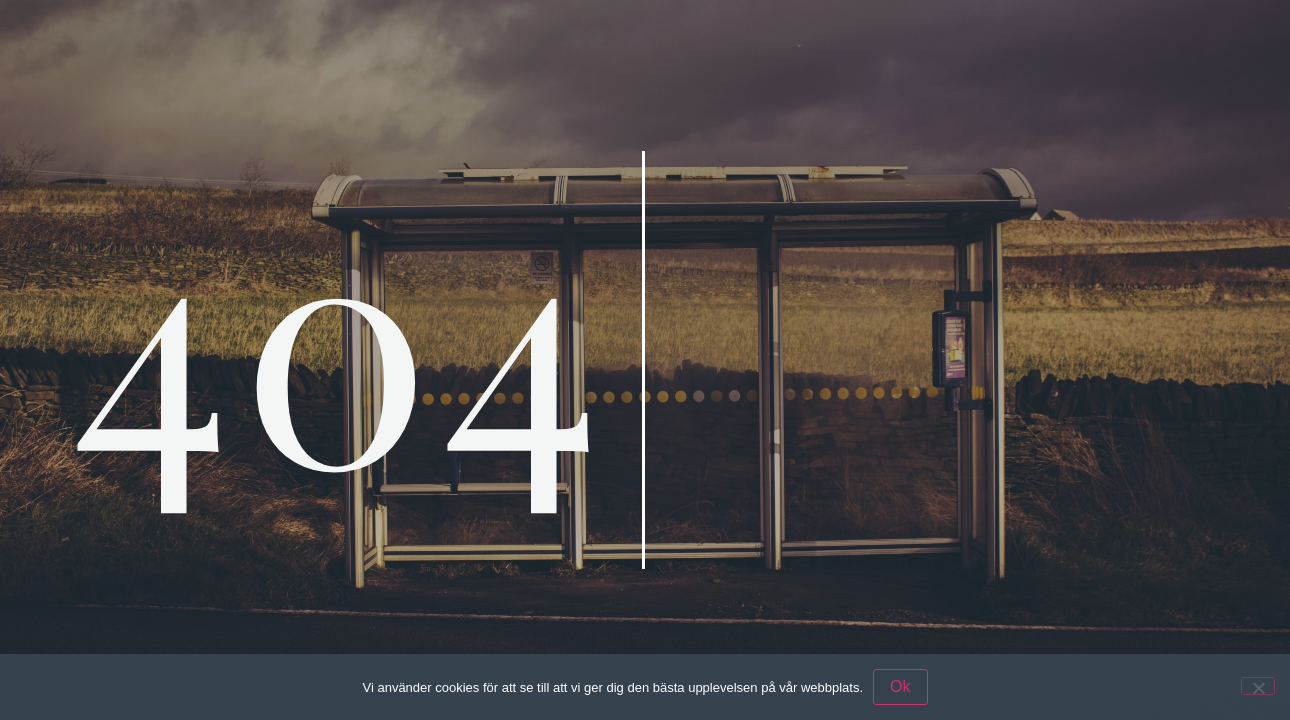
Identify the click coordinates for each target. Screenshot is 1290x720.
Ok (900, 686)
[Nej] (1258, 686)
